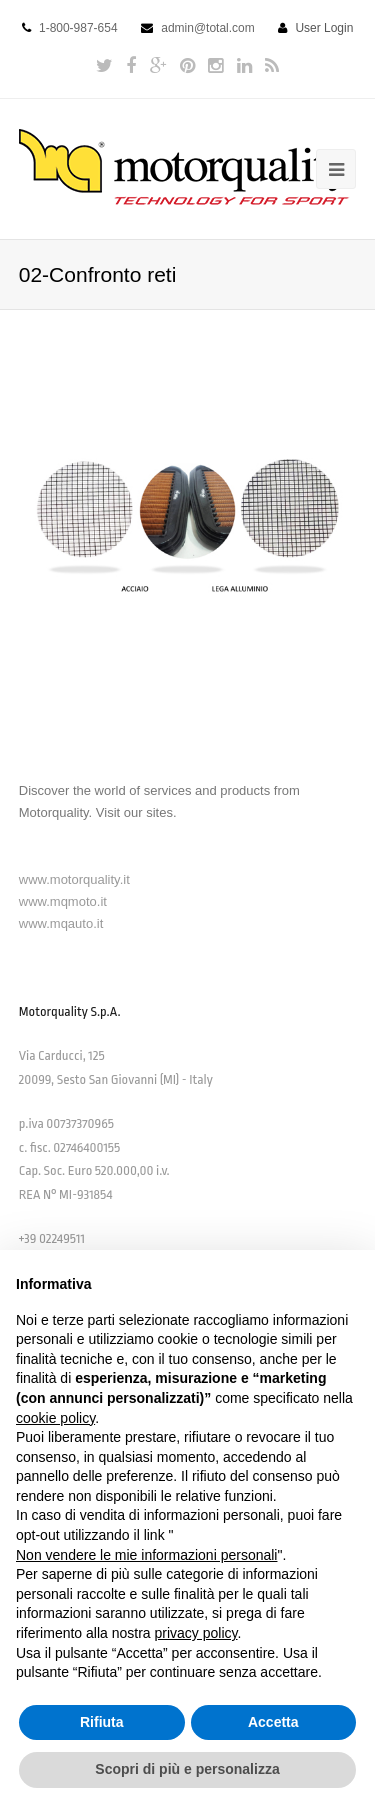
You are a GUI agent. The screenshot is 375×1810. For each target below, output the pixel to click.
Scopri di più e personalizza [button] (187, 1769)
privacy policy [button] (196, 1633)
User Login (324, 28)
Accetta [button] (273, 1722)
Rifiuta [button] (102, 1722)
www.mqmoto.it (63, 901)
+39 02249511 (52, 1238)
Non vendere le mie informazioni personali (146, 1555)
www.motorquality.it (74, 879)
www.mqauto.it (61, 923)
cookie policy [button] (55, 1418)
